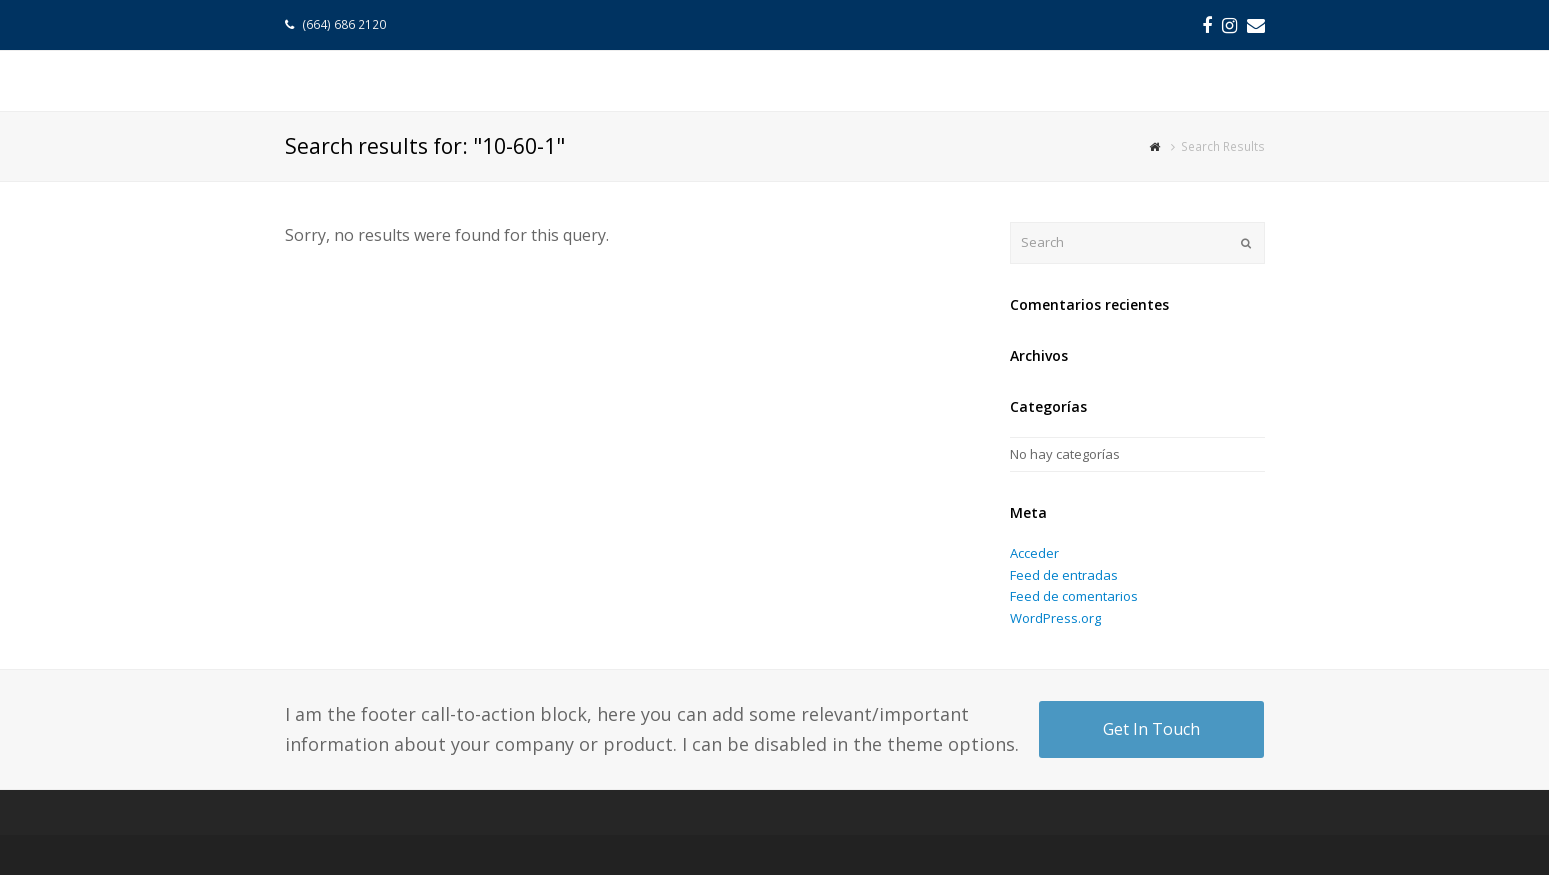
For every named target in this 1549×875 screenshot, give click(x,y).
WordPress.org (1055, 618)
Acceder (1034, 553)
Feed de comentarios (1074, 596)
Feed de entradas (1064, 575)
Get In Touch (1151, 729)
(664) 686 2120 (345, 24)
